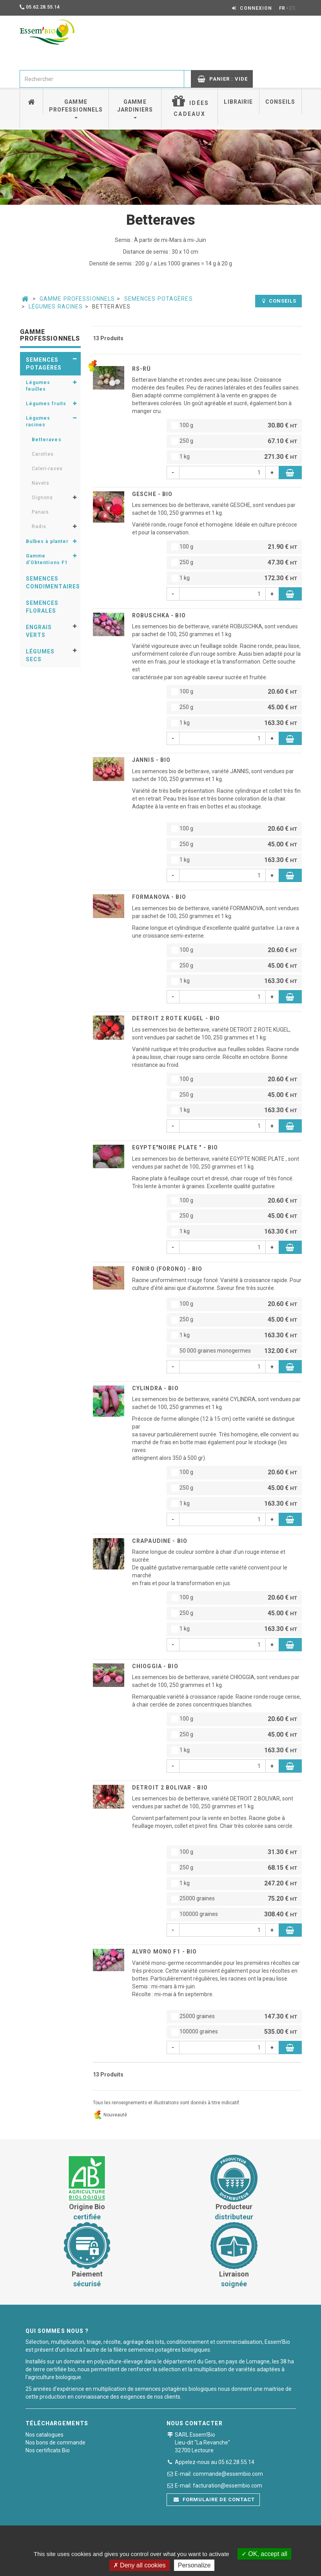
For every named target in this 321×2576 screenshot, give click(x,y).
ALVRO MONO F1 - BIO (164, 1951)
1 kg (234, 457)
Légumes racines (56, 306)
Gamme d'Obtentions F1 (47, 559)
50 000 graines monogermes (234, 1351)
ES (292, 8)
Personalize (194, 2565)
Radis (39, 526)
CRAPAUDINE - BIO (159, 1541)
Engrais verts (39, 631)
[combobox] (102, 79)
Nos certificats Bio (47, 2450)
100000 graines (234, 1914)
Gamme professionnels (76, 109)
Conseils (280, 102)
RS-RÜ (141, 369)
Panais (40, 512)
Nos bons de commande (55, 2442)
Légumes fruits (46, 403)
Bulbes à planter (47, 541)
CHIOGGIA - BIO (155, 1666)
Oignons (42, 497)
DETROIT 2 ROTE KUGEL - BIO (176, 1018)
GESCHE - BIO (152, 494)
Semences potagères (158, 299)
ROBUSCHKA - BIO (159, 615)
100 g (234, 425)
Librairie (238, 102)
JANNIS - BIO (151, 760)
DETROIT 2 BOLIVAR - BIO (170, 1787)
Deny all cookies (139, 2565)
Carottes (43, 454)
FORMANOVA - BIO (159, 897)
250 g (234, 441)
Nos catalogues (44, 2435)
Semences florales (42, 607)
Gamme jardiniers (135, 109)
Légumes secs (40, 655)
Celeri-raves (47, 468)
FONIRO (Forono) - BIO (167, 1269)
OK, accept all (264, 2554)
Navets (41, 483)
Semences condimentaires (53, 582)
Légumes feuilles (38, 386)
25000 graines (234, 1898)
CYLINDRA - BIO (155, 1388)
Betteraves (47, 439)
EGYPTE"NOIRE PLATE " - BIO (175, 1147)
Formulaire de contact (214, 2499)
